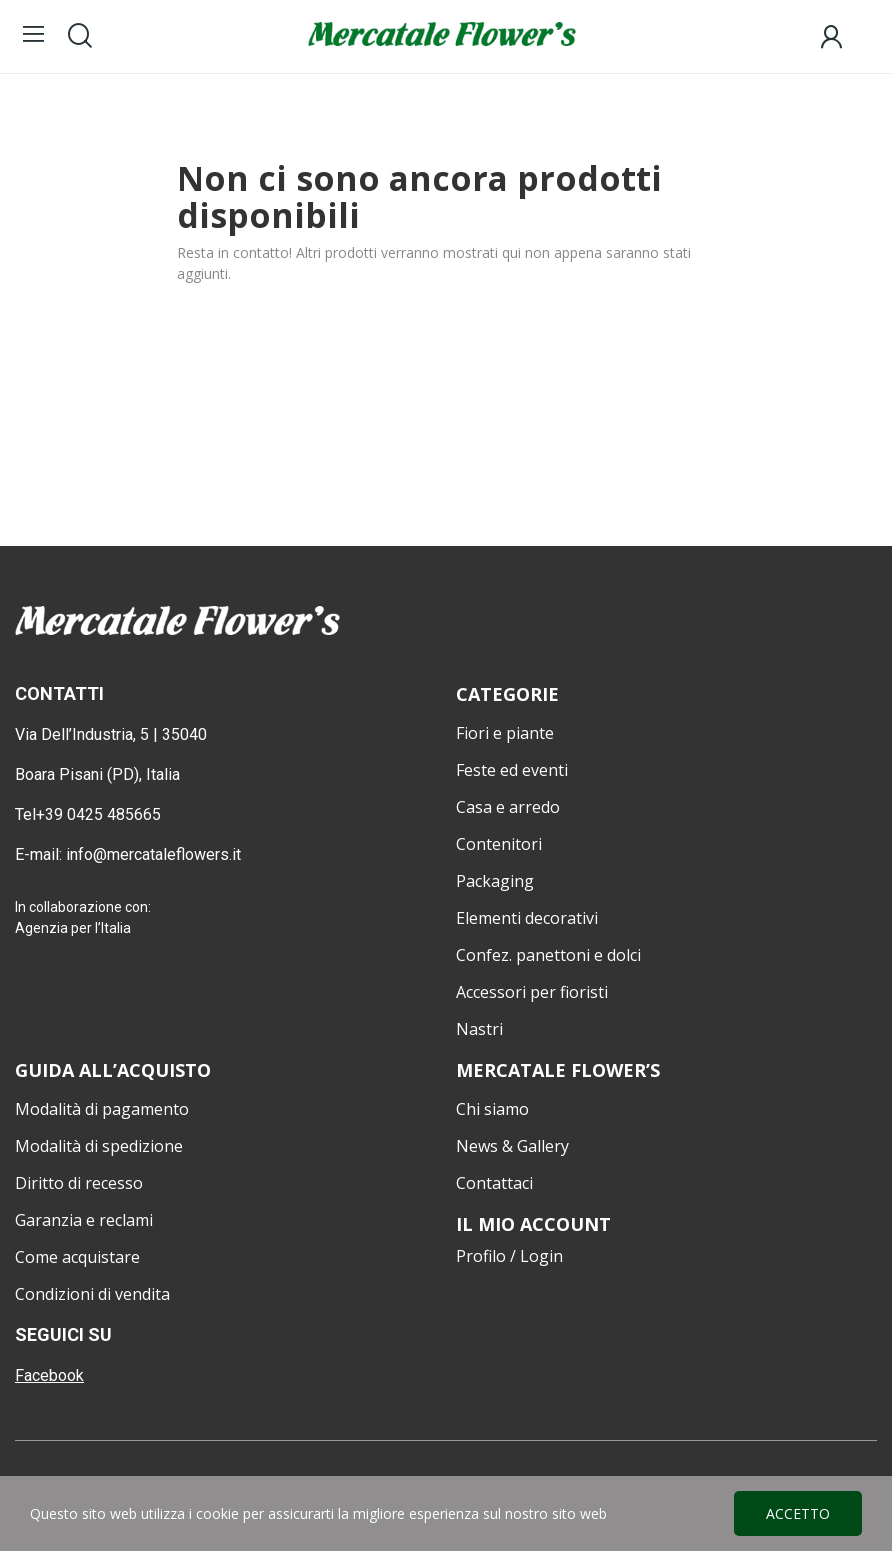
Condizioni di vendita (92, 1294)
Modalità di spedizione (99, 1146)
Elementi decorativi (527, 918)
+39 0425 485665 (98, 814)
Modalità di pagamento (102, 1109)
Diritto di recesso (79, 1183)
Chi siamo (492, 1109)
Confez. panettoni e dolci (548, 955)
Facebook (49, 1375)
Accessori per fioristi (532, 992)
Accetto (798, 1513)
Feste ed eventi (512, 770)
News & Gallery (512, 1146)
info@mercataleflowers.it (155, 854)
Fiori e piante (505, 733)
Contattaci (494, 1183)
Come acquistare (77, 1257)
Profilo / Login (509, 1256)
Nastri (479, 1029)
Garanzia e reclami (84, 1220)
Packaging (495, 881)
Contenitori (499, 844)
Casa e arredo (508, 807)
